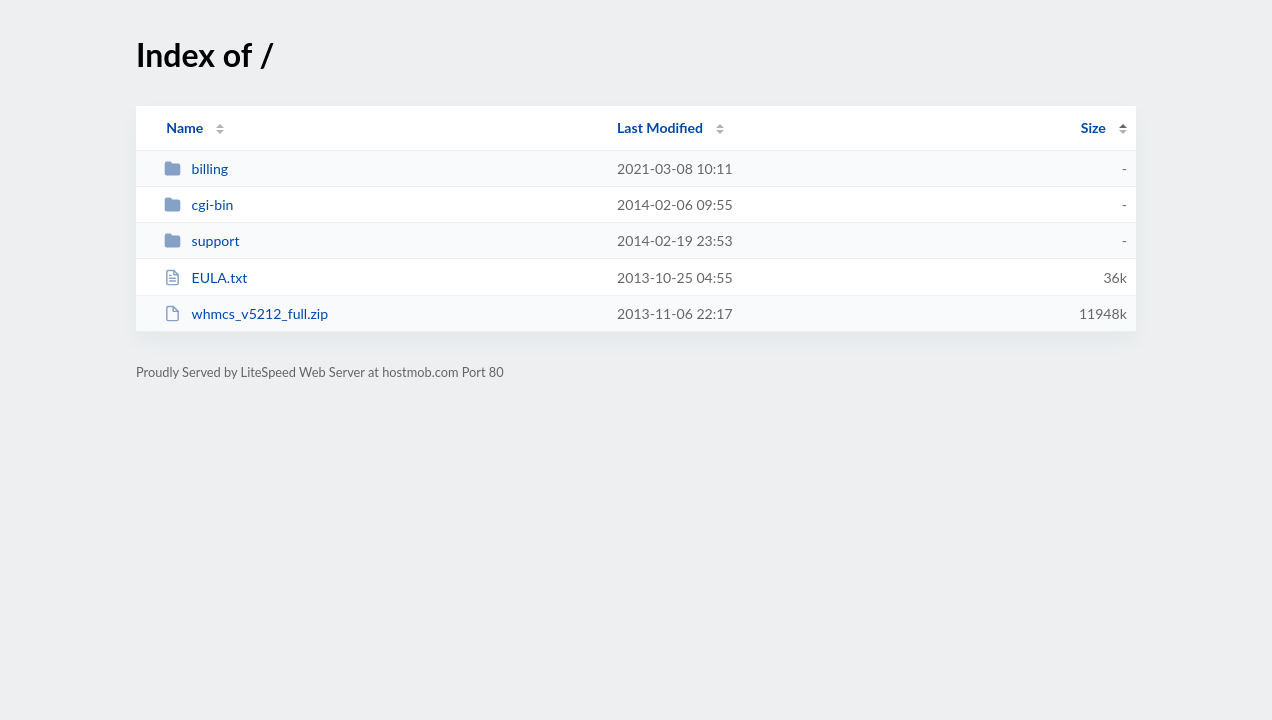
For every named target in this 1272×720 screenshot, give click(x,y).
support (201, 240)
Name (184, 127)
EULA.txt (205, 277)
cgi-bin (198, 204)
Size (1093, 127)
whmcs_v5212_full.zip (246, 313)
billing (196, 168)
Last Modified (660, 127)
